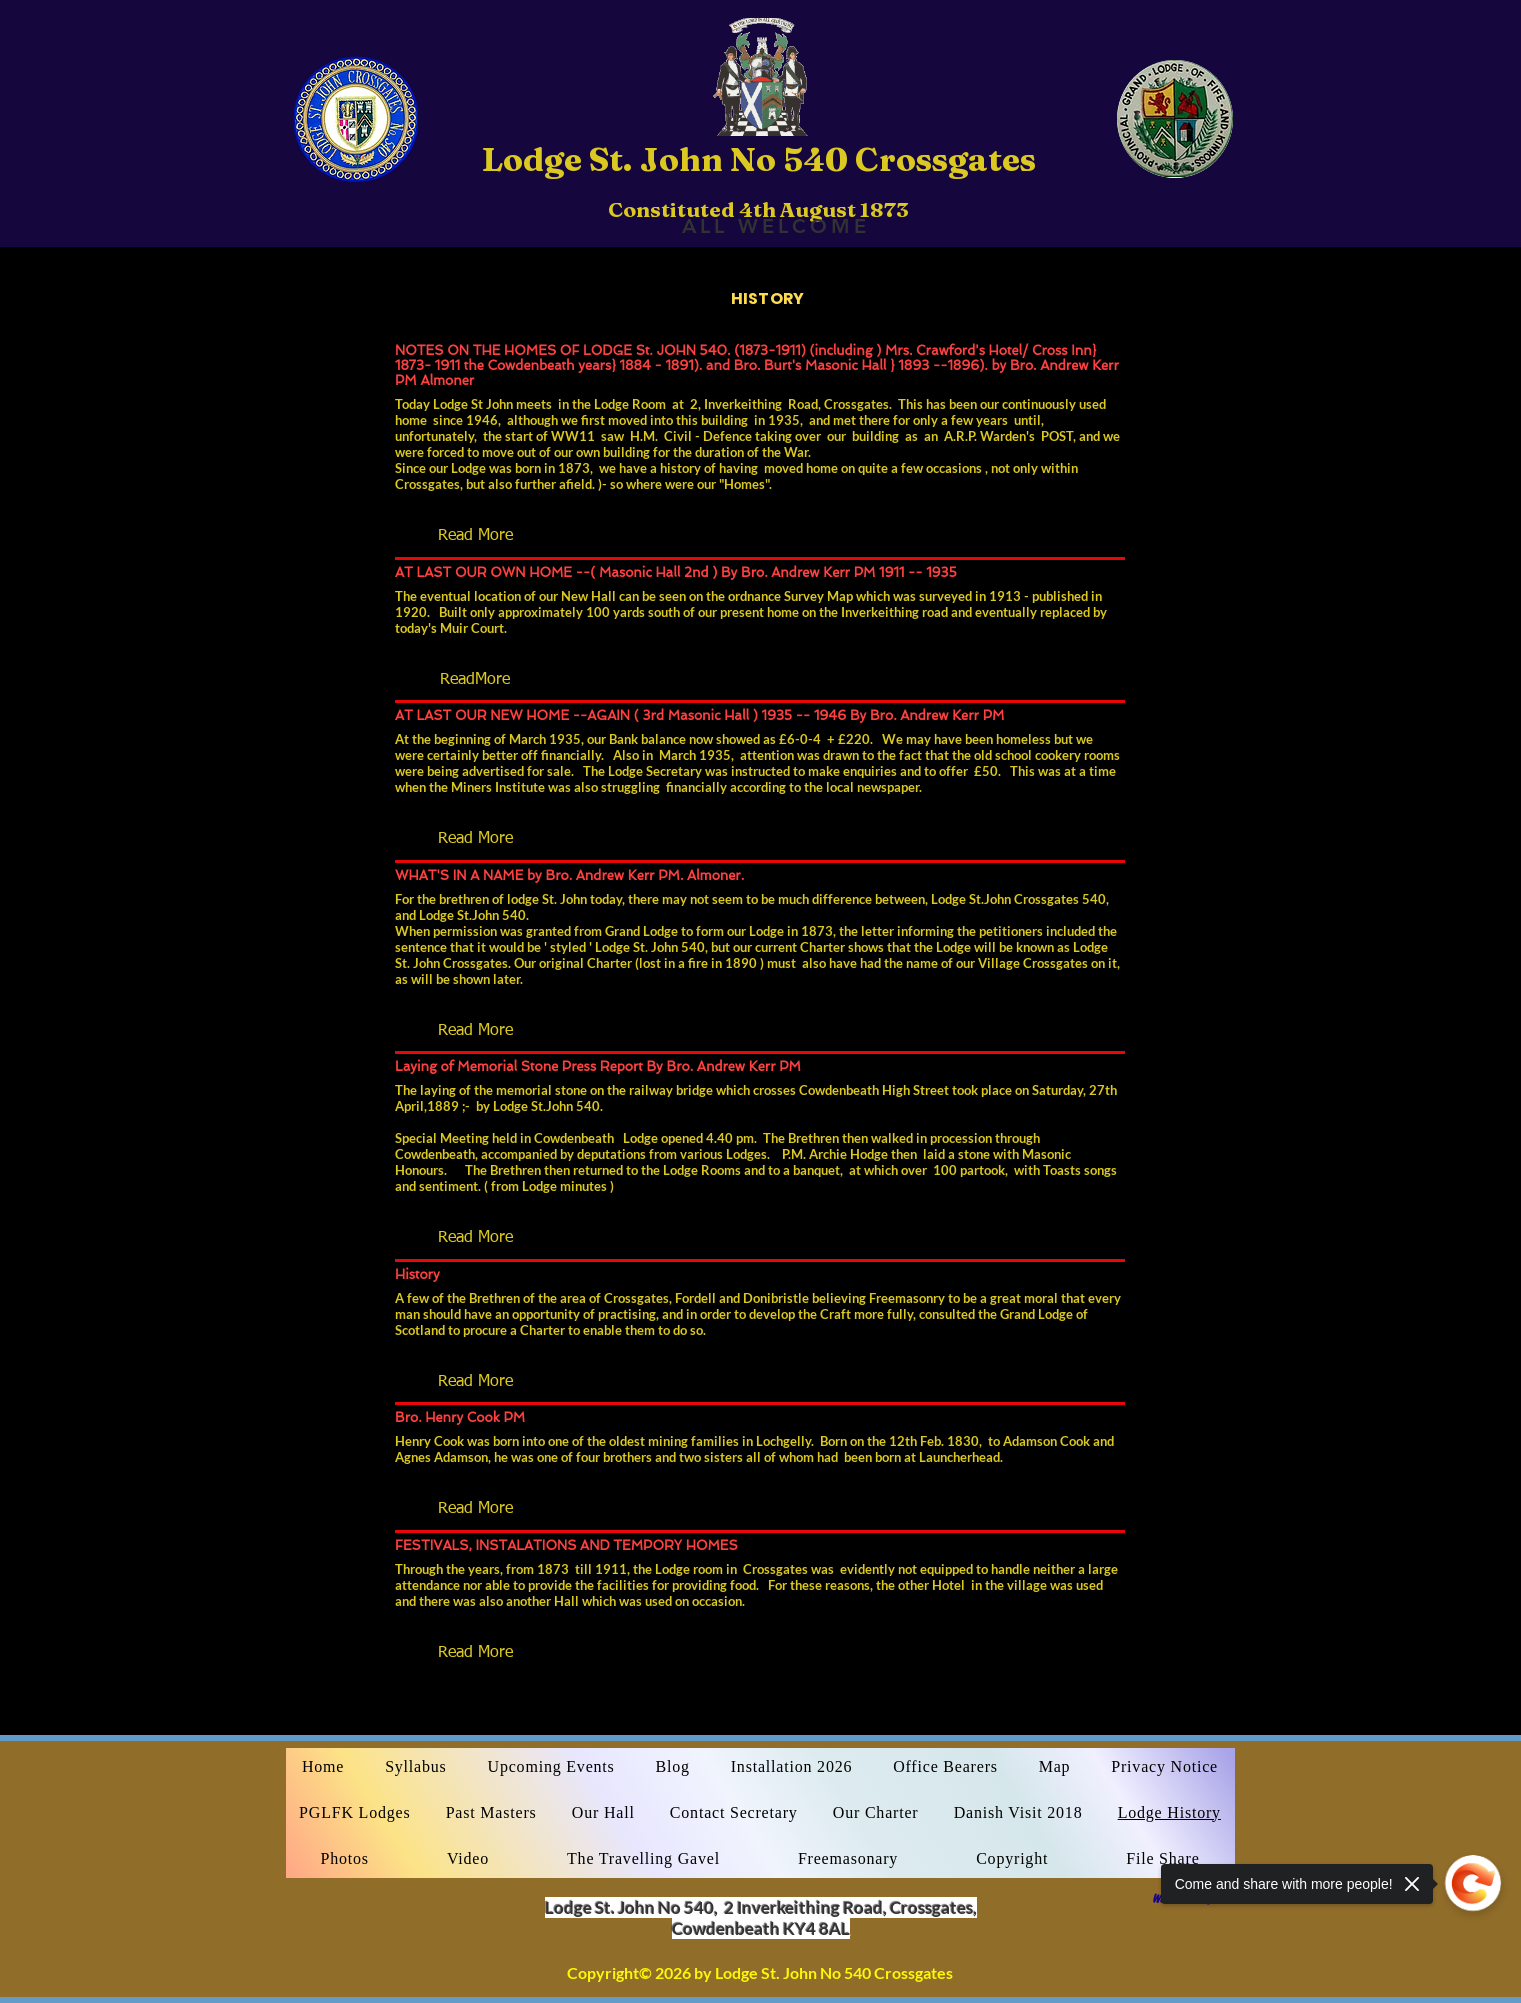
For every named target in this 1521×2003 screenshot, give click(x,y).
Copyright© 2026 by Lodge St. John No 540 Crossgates (760, 1972)
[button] (475, 536)
